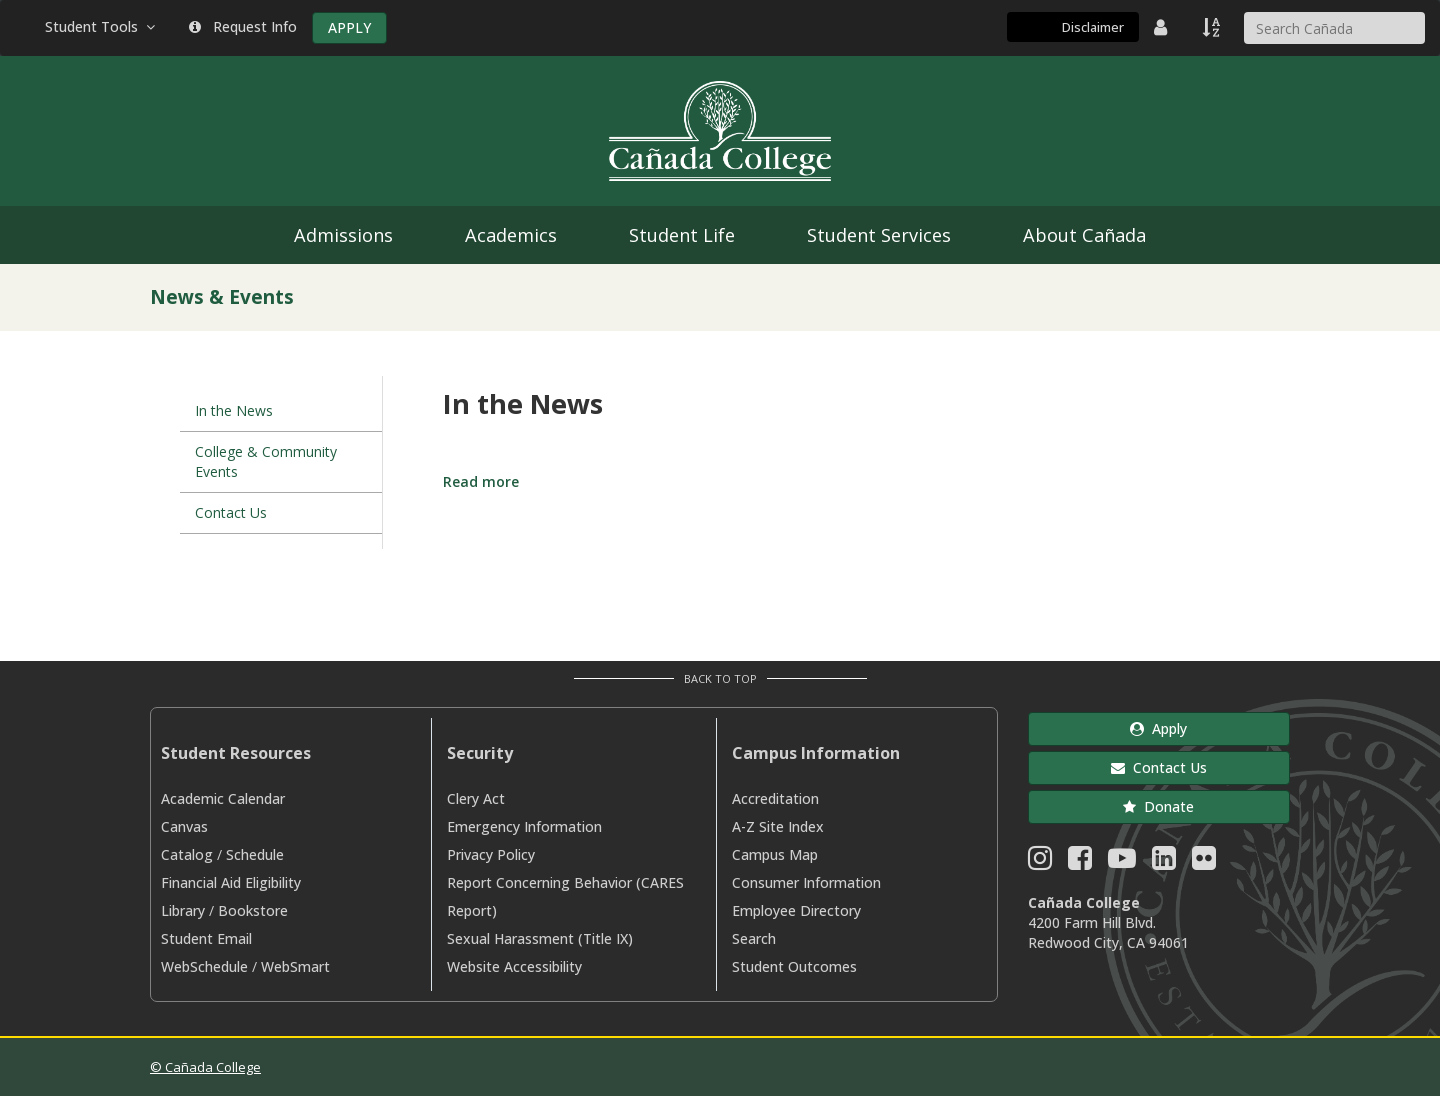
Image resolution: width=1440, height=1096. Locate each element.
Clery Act (476, 798)
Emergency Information (524, 826)
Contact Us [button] (1159, 767)
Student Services (879, 235)
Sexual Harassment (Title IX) (540, 938)
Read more (481, 481)
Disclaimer (1093, 27)
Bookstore (253, 910)
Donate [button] (1158, 806)
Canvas (184, 826)
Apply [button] (1158, 728)
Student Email (206, 938)
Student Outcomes (794, 966)
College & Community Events (266, 461)
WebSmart (295, 966)
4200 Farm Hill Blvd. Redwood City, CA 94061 (1108, 932)
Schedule (255, 854)
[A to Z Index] (1213, 27)
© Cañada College (205, 1067)
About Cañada (1084, 235)
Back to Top (720, 678)
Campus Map (775, 854)
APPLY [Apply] (349, 27)
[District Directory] (1163, 27)
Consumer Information (806, 882)
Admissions (343, 235)
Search (754, 938)
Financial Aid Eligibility (231, 882)
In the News (234, 410)
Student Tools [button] (102, 26)
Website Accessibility (514, 966)
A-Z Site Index (778, 826)
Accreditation (775, 798)
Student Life (682, 235)
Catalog (187, 854)
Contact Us (231, 512)
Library (183, 910)
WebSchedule (204, 966)
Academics (511, 235)
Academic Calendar (223, 798)
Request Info (243, 26)
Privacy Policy (491, 854)
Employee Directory (796, 910)
